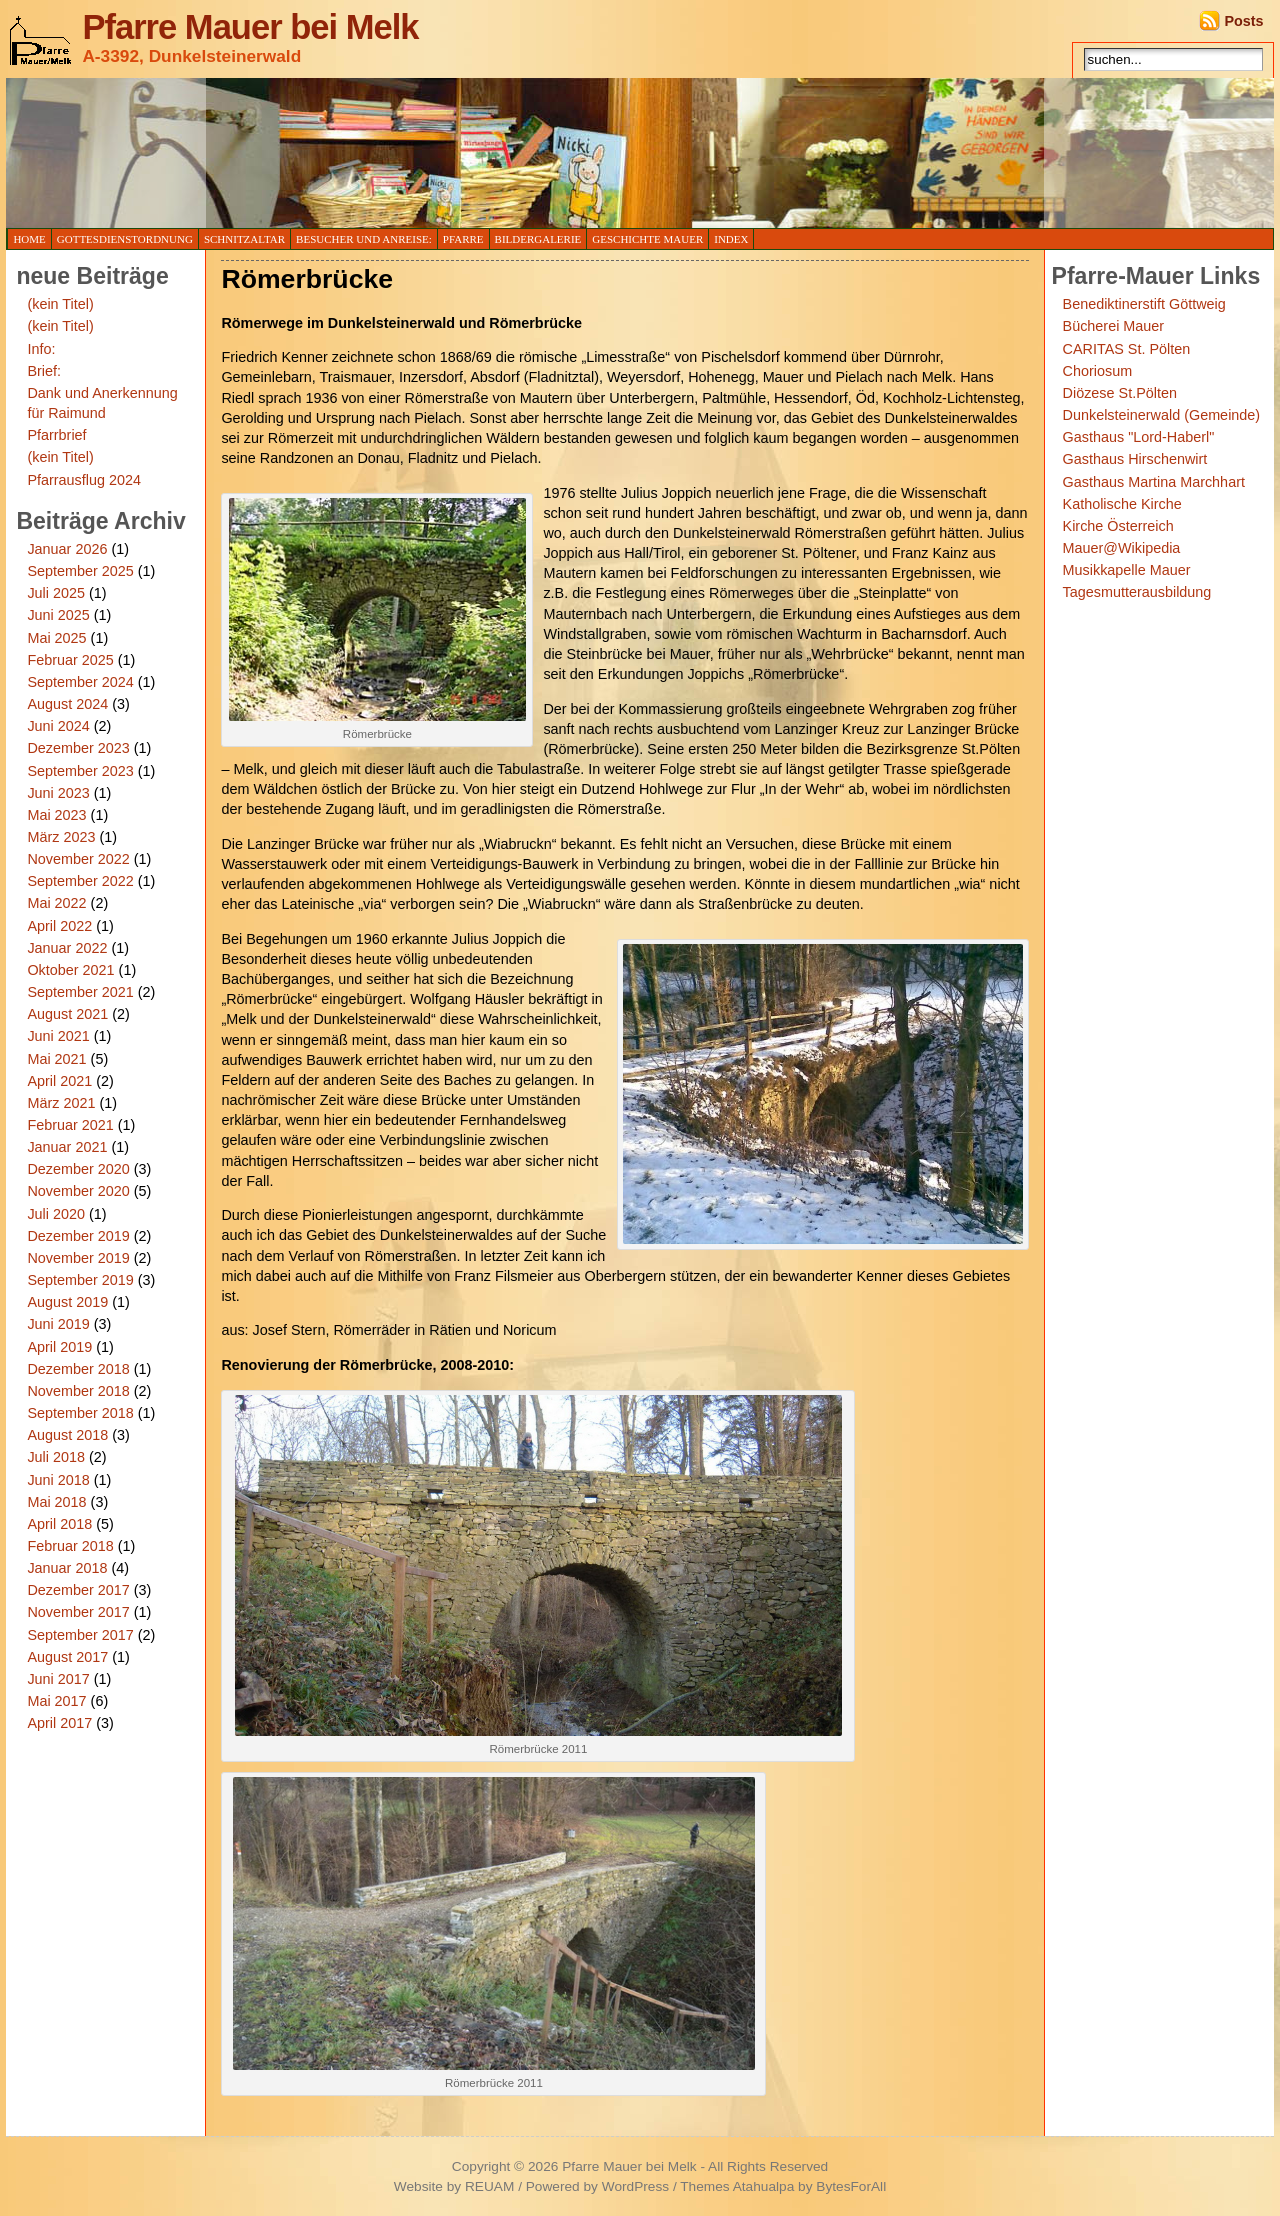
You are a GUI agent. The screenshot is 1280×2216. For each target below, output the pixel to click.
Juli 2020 (56, 1214)
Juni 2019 (58, 1324)
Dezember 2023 (78, 748)
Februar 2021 (70, 1125)
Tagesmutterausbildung (1137, 592)
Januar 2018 (67, 1568)
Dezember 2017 (78, 1590)
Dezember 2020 (78, 1169)
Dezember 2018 (78, 1369)
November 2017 (78, 1612)
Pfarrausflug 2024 (84, 480)
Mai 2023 (56, 815)
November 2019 (78, 1258)
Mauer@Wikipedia (1122, 548)
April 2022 (59, 926)
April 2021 (59, 1081)
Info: (41, 349)
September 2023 (80, 771)
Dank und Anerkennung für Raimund (102, 403)
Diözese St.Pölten (1120, 393)
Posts (1243, 21)
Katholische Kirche (1122, 504)
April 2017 (59, 1723)
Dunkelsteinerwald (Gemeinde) (1162, 415)
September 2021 (80, 992)
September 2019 (80, 1280)
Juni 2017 (58, 1679)
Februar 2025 (70, 660)
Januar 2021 (67, 1147)
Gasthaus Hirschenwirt (1135, 459)
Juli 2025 (56, 593)
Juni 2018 (58, 1480)
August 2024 (67, 704)
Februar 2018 (70, 1546)
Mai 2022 (56, 903)
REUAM (489, 2186)
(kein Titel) (60, 304)
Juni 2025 (58, 615)
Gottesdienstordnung (125, 239)
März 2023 (61, 837)
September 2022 (80, 881)
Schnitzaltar (244, 239)
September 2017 (80, 1635)
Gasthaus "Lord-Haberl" (1139, 437)
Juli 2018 (56, 1457)
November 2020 (78, 1191)
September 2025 (80, 571)
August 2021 (67, 1014)
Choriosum (1098, 371)
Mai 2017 (56, 1701)
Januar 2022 (67, 948)
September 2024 (80, 682)
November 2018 (78, 1391)
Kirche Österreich (1118, 526)
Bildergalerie (538, 239)
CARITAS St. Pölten (1127, 349)
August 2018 (67, 1435)
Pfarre (463, 239)
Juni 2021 (58, 1036)
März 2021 (61, 1103)
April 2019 (59, 1347)
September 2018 (80, 1413)
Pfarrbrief (56, 435)
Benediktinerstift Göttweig (1144, 304)
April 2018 (59, 1524)
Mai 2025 (56, 638)
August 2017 (67, 1657)
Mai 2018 (56, 1502)
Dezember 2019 (78, 1236)
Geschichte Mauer (647, 239)
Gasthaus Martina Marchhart (1154, 482)
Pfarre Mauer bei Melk (250, 27)
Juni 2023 (58, 793)
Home (29, 239)
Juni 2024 (58, 726)
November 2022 (78, 859)
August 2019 (67, 1302)
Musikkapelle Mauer (1127, 570)
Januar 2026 (67, 549)
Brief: (44, 371)
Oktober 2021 (70, 970)
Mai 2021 (56, 1059)
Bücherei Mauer (1114, 326)
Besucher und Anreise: (364, 239)
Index (731, 239)
